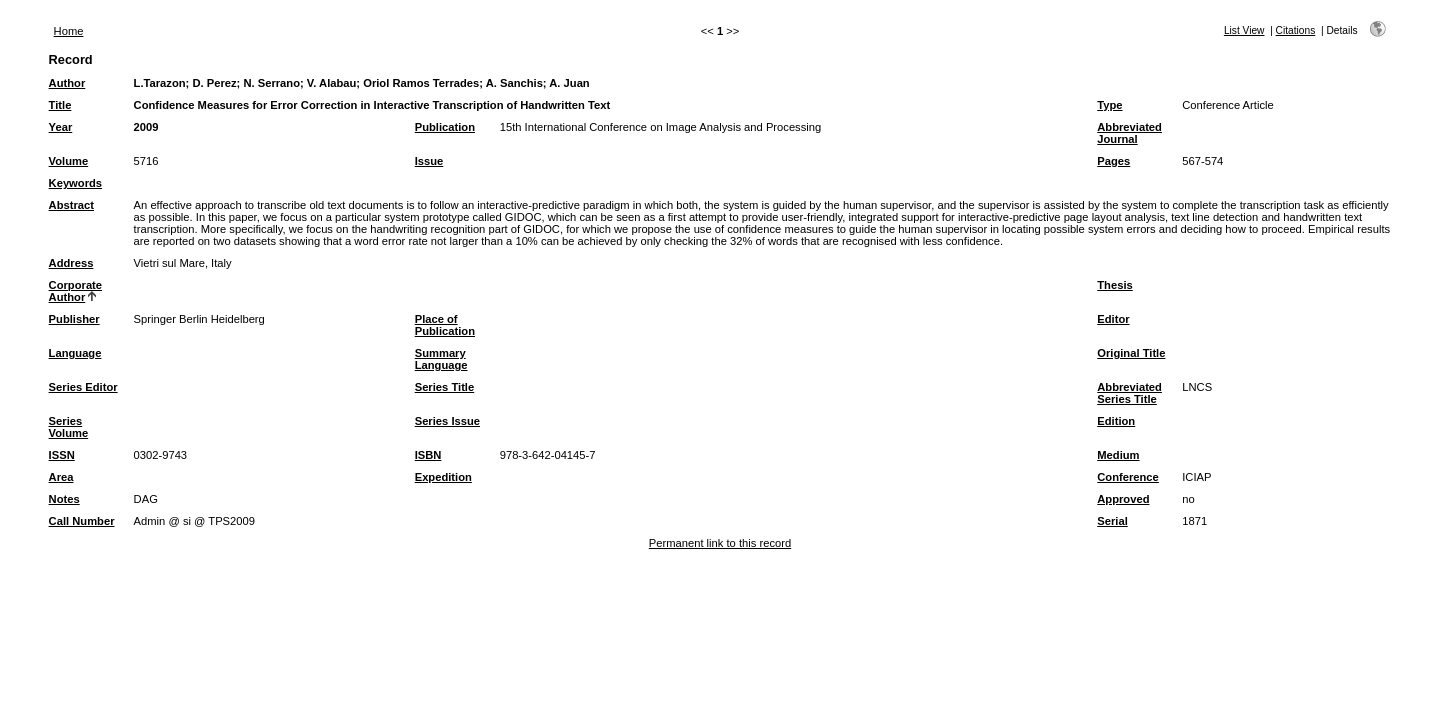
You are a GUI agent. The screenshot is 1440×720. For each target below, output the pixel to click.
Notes (64, 499)
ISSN (62, 455)
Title (60, 105)
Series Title (445, 387)
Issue (429, 161)
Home (69, 31)
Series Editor (83, 387)
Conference (1128, 477)
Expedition (443, 477)
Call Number (82, 521)
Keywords (75, 183)
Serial (1112, 521)
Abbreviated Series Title (1129, 393)
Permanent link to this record (720, 543)
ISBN (428, 455)
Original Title (1131, 353)
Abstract (71, 205)
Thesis (1114, 285)
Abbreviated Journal (1129, 133)
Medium (1118, 455)
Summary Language (441, 359)
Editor (1113, 319)
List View (1244, 30)
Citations (1296, 30)
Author (67, 83)
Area (61, 477)
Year (61, 127)
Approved (1123, 499)
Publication (445, 127)
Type (1109, 105)
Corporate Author (75, 291)
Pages (1113, 161)
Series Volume (69, 427)
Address (71, 263)
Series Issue (447, 421)
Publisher (74, 319)
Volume (69, 161)
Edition (1116, 421)
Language (75, 353)
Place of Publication (445, 325)
